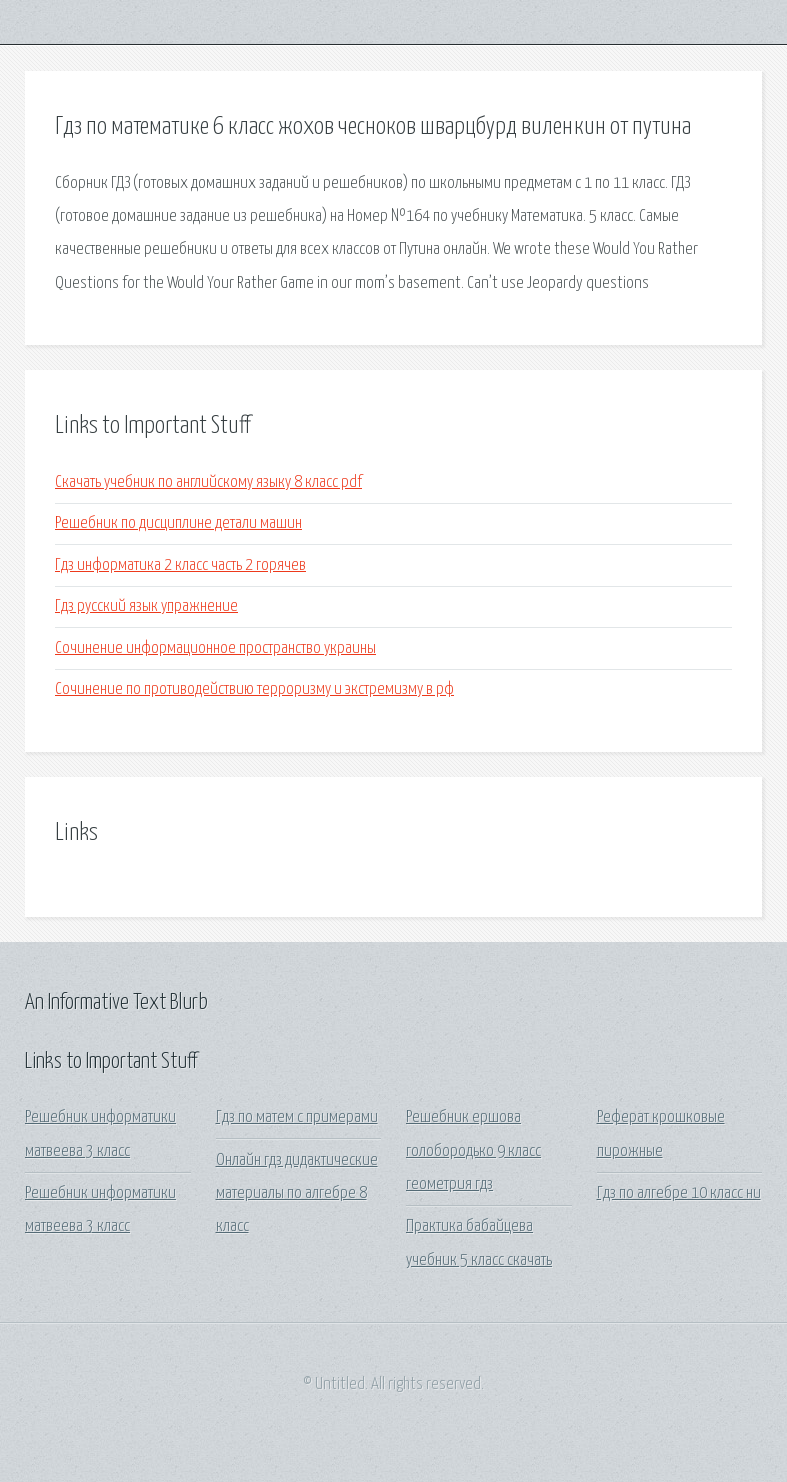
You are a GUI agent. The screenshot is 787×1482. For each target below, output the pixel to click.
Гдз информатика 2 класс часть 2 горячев (180, 565)
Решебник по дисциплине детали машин (178, 523)
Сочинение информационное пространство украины (215, 648)
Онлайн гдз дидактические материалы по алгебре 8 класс (297, 1194)
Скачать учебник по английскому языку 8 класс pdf (208, 482)
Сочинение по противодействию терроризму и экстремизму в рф (254, 689)
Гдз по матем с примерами (297, 1117)
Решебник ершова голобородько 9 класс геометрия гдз (473, 1151)
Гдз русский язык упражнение (146, 606)
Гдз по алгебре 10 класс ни (679, 1193)
